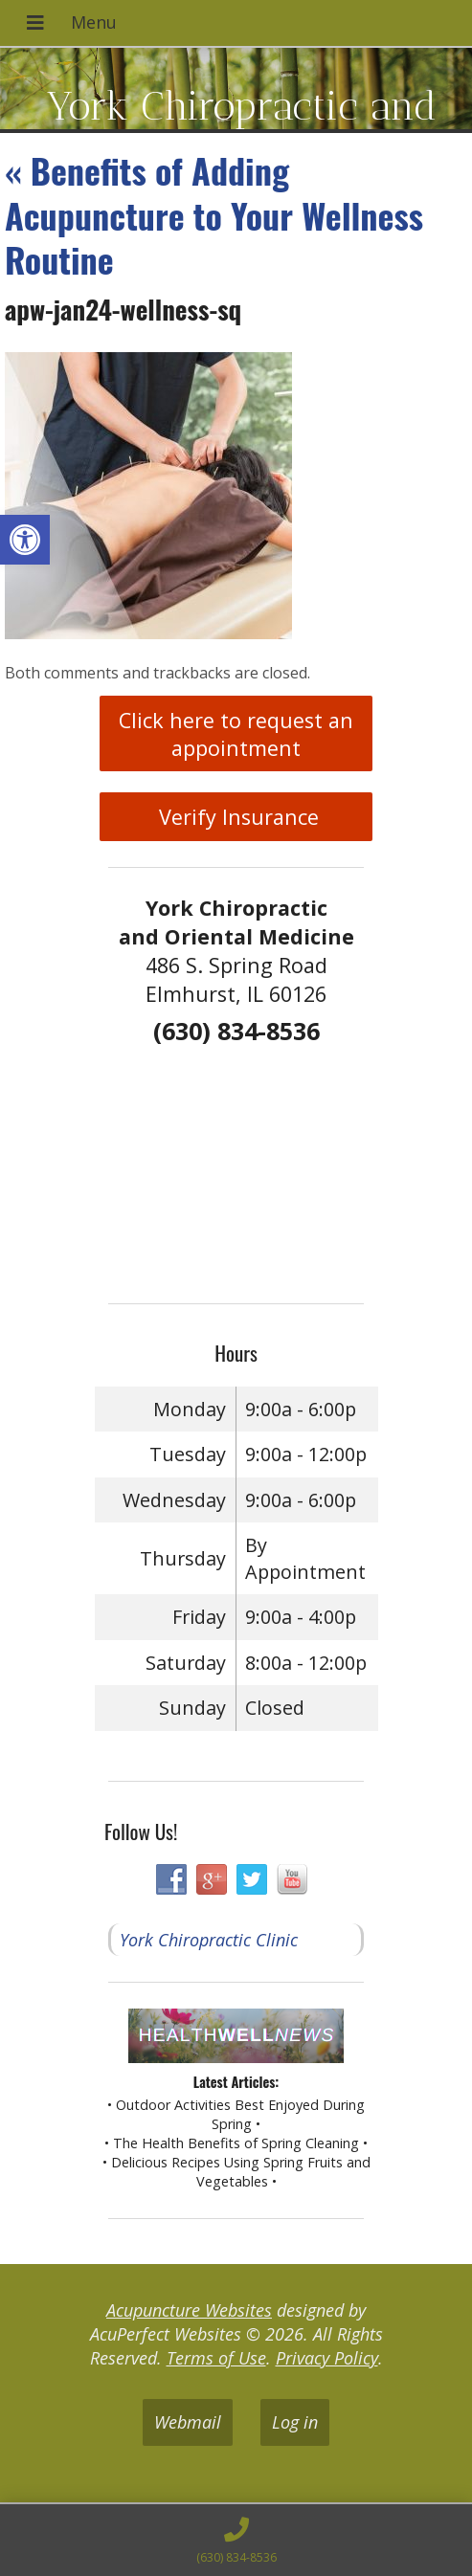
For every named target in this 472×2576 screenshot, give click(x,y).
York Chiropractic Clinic (209, 1939)
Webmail (187, 2421)
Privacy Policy (327, 2357)
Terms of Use (216, 2357)
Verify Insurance (236, 817)
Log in (295, 2421)
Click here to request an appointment (236, 734)
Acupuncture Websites (189, 2309)
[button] (25, 540)
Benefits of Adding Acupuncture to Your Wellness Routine (214, 214)
